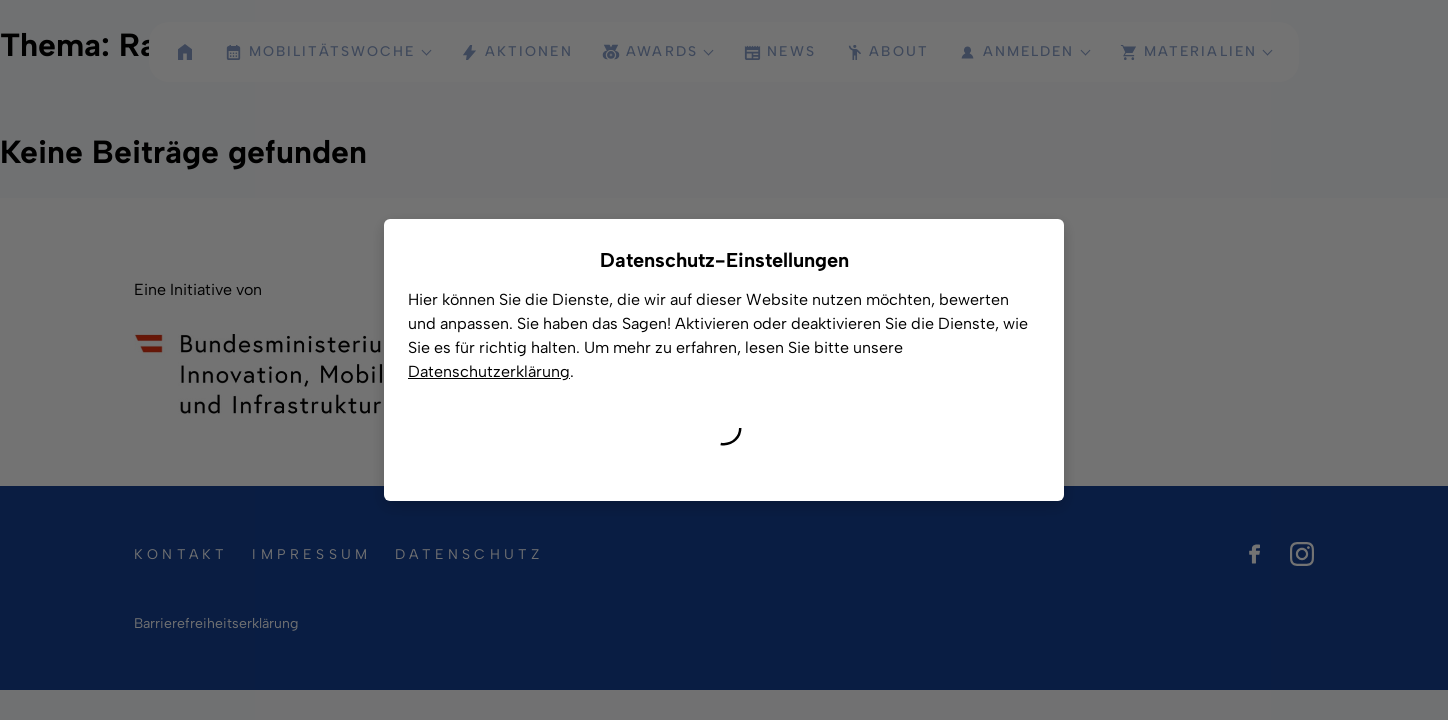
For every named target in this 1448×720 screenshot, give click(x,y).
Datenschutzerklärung (489, 371)
